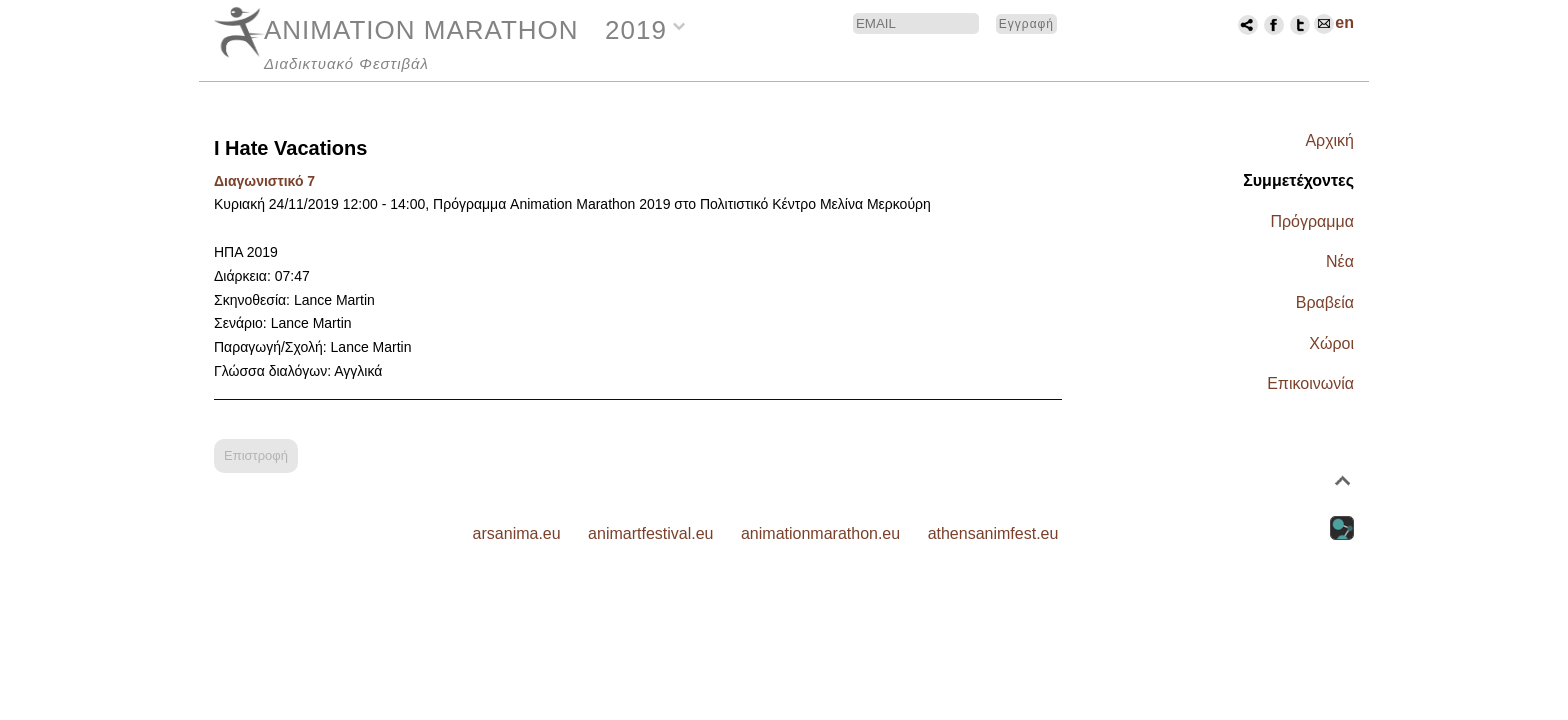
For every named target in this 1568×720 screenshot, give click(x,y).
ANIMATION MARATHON (421, 30)
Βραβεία (1325, 302)
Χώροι (1331, 343)
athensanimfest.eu (993, 533)
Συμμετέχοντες (1298, 180)
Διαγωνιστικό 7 (264, 181)
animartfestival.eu (650, 533)
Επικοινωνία (1310, 383)
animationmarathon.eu (820, 533)
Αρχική (1329, 140)
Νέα (1340, 261)
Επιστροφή (256, 455)
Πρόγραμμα (1312, 221)
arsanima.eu (517, 533)
